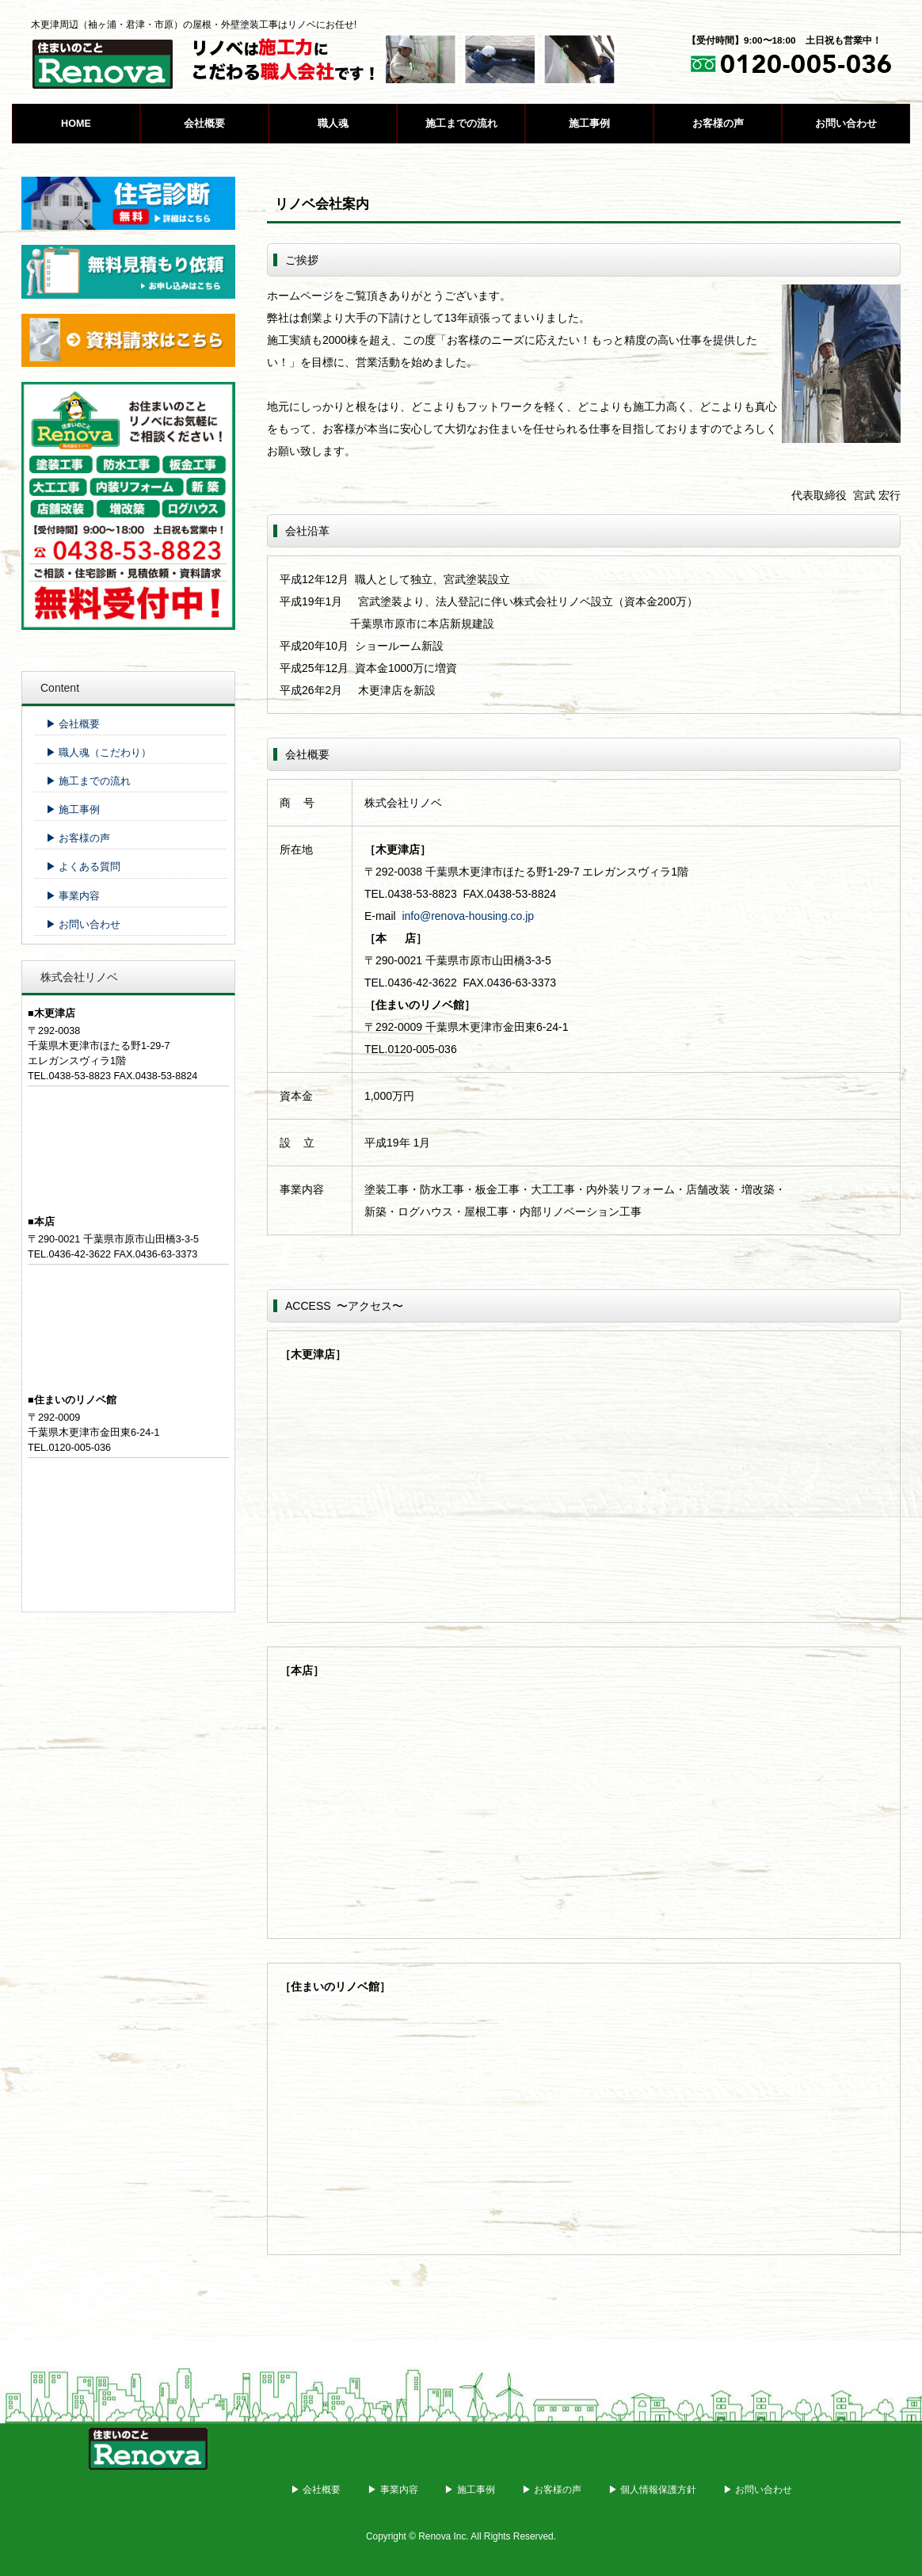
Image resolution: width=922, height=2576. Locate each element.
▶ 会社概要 (73, 724)
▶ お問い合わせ (83, 924)
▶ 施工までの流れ (88, 781)
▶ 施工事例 (73, 809)
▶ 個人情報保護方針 (652, 2489)
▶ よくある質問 (83, 866)
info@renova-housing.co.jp (468, 916)
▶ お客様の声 (78, 838)
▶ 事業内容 (73, 896)
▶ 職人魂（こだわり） (99, 752)
